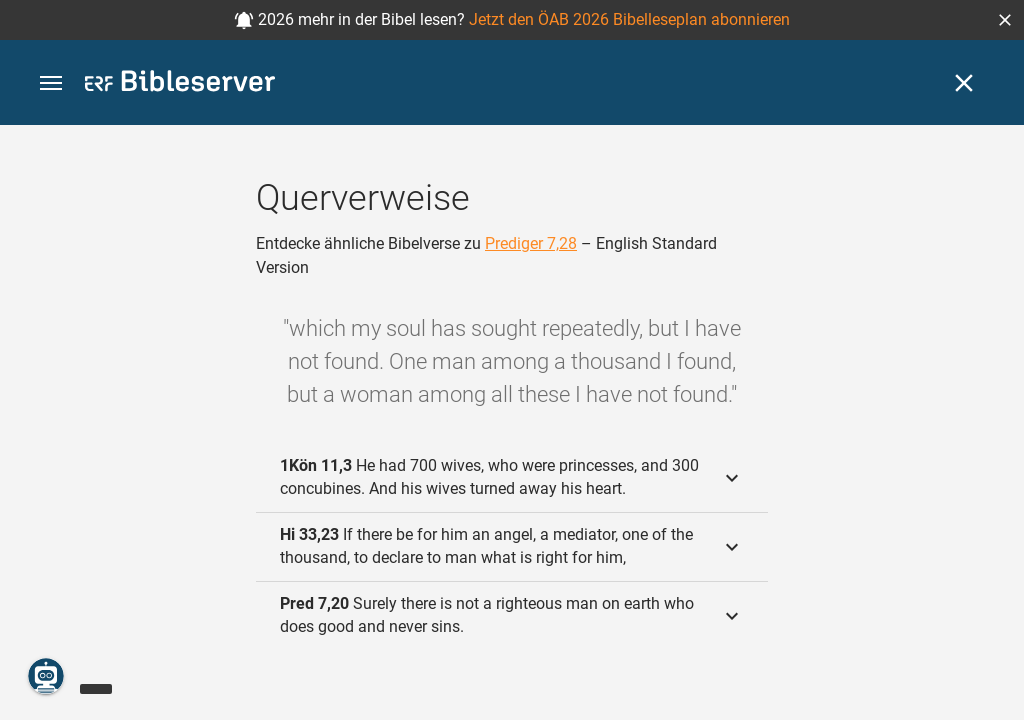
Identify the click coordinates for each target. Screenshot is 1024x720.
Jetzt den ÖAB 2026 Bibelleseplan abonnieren (629, 19)
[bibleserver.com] (180, 84)
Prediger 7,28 (531, 243)
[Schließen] (964, 83)
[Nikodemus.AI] (46, 676)
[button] (1005, 20)
